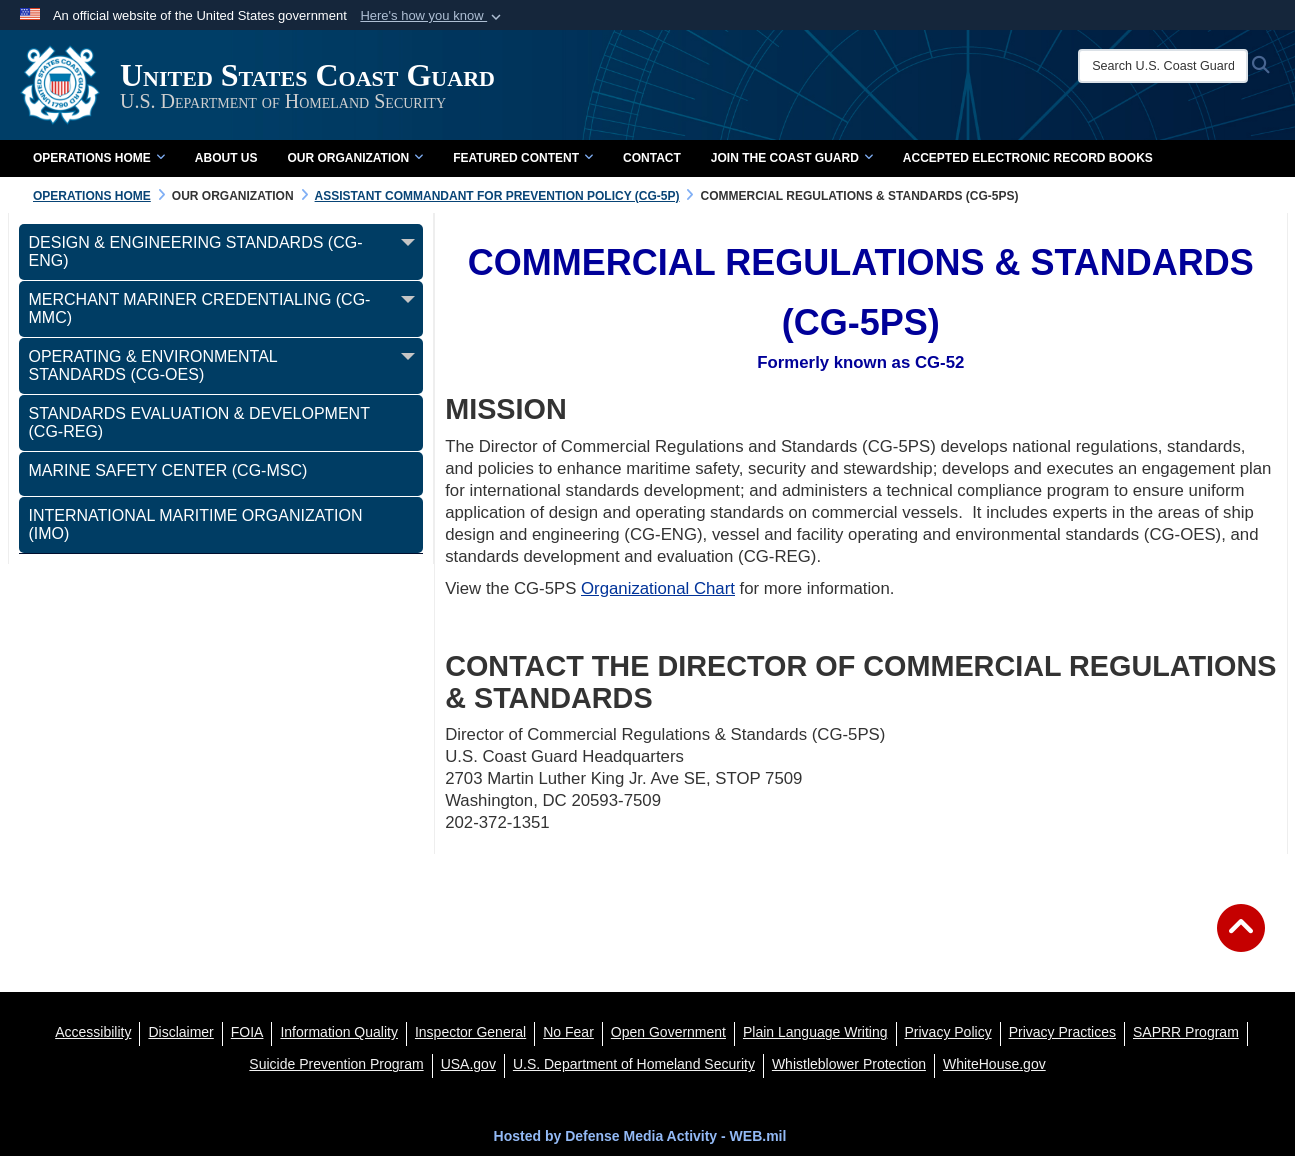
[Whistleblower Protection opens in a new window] (849, 1064)
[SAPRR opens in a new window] (1186, 1032)
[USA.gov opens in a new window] (468, 1064)
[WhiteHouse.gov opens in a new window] (994, 1064)
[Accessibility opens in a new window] (93, 1032)
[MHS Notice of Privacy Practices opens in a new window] (1062, 1032)
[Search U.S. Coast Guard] (1163, 66)
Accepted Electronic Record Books (1028, 158)
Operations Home (99, 158)
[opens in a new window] (180, 1032)
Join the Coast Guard (792, 158)
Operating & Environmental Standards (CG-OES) (153, 365)
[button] (432, 16)
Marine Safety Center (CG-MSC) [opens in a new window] (168, 470)
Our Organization (355, 158)
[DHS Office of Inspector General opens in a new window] (470, 1032)
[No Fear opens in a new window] (568, 1032)
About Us (226, 158)
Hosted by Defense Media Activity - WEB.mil (640, 1136)
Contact (652, 158)
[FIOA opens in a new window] (247, 1032)
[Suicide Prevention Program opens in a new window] (336, 1064)
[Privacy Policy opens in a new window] (948, 1032)
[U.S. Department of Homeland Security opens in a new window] (634, 1064)
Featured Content (523, 158)
